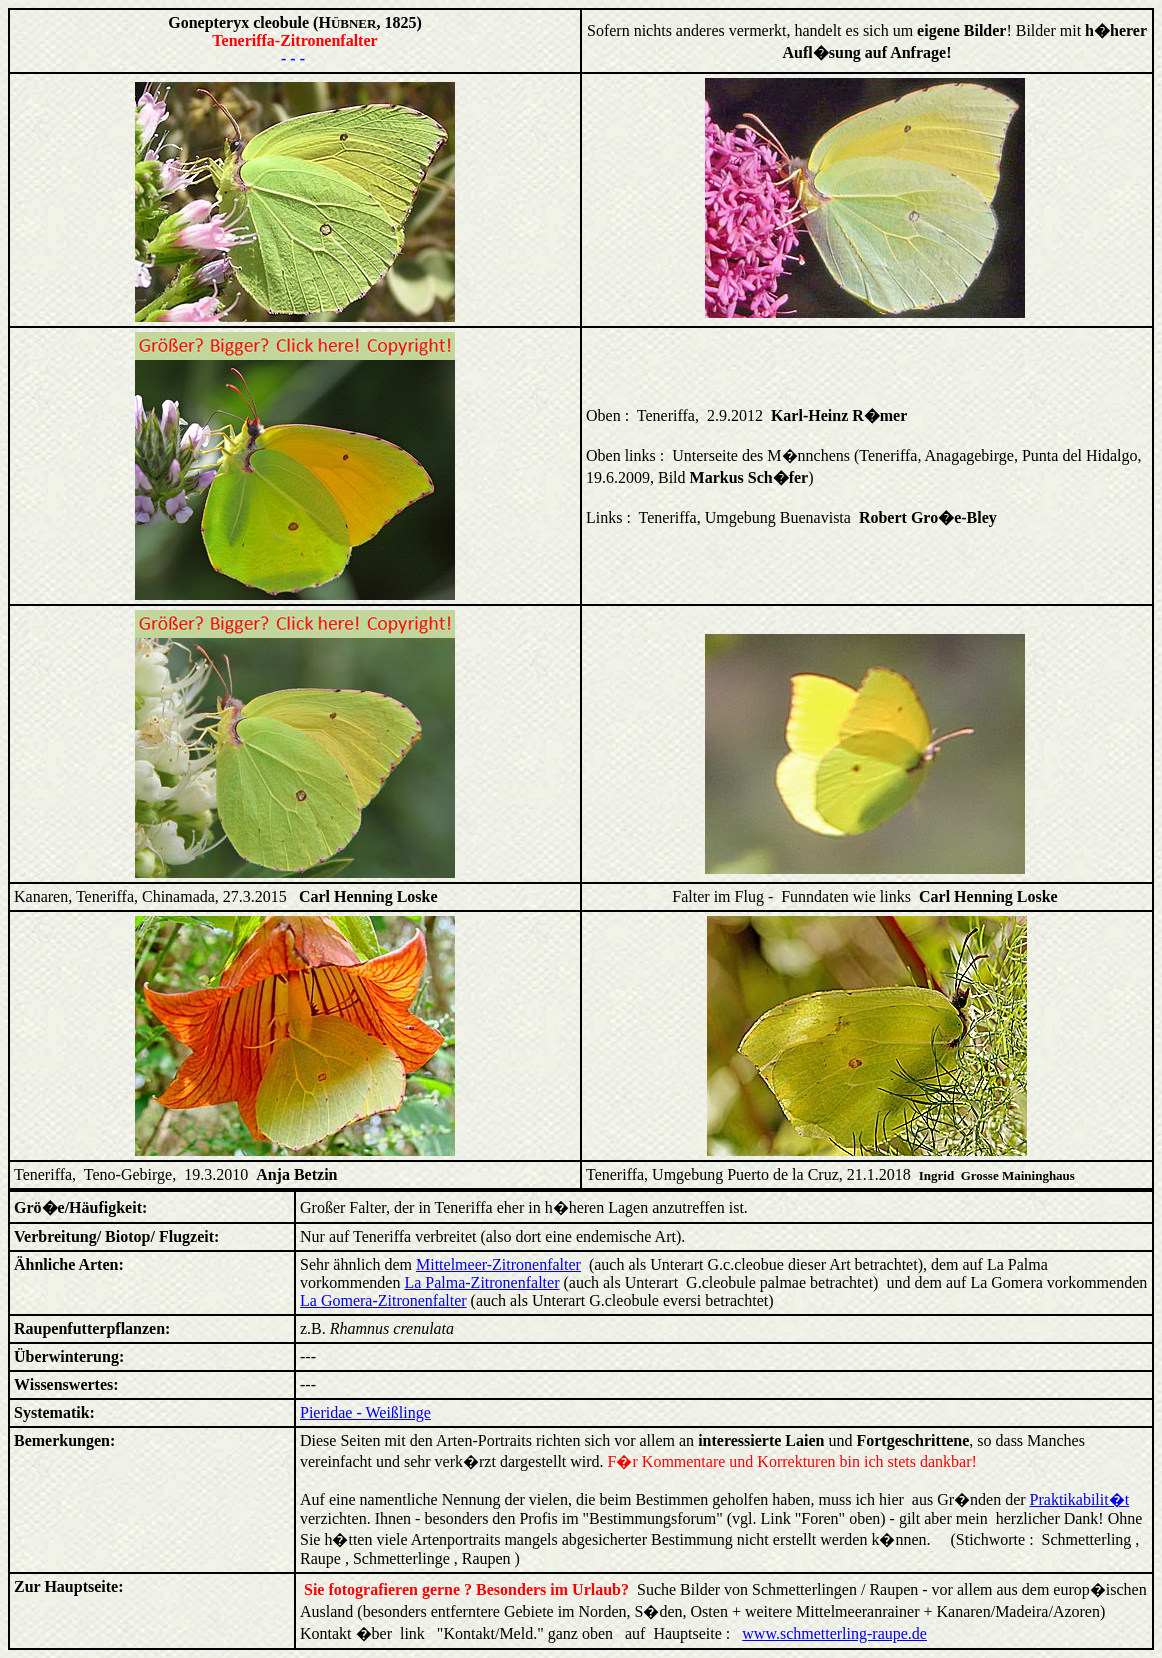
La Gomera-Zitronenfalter (383, 1300)
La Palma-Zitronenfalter (481, 1282)
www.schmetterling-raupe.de (834, 1633)
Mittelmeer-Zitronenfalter (498, 1264)
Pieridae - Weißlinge (365, 1412)
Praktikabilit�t (1080, 1499)
